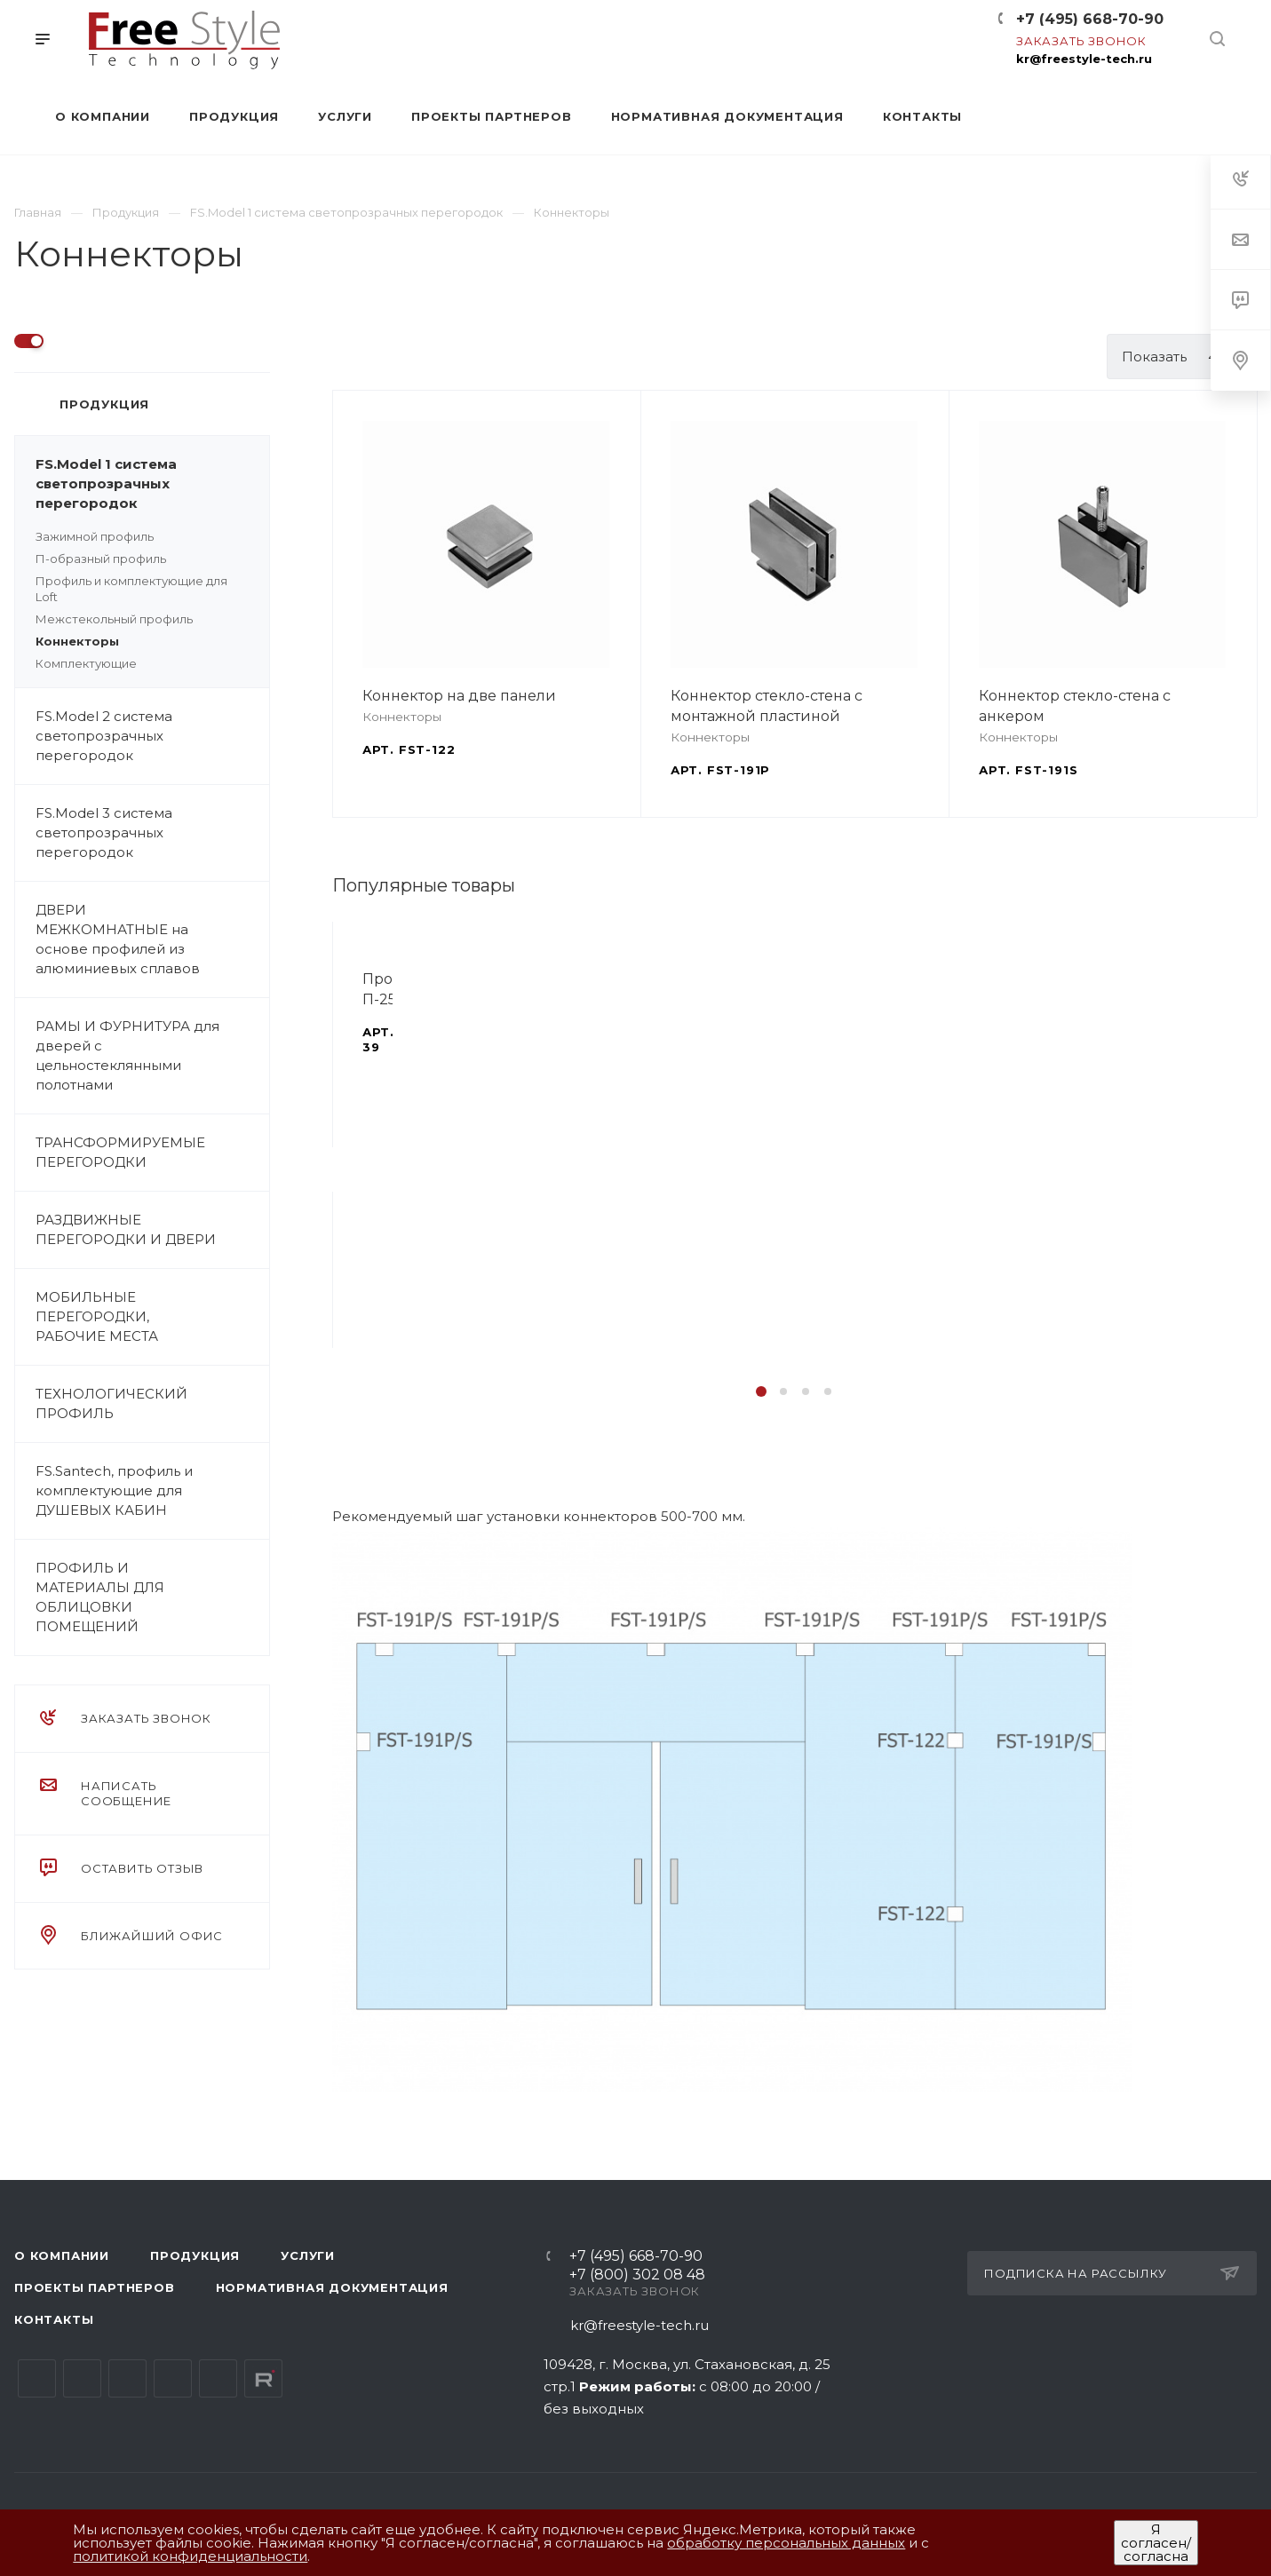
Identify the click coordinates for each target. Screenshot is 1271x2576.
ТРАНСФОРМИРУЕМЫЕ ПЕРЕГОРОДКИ (152, 1152)
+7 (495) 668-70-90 (1090, 19)
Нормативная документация (332, 2287)
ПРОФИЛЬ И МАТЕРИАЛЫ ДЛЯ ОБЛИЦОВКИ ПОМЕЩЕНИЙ (152, 1597)
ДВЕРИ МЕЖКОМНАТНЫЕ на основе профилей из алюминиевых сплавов (152, 939)
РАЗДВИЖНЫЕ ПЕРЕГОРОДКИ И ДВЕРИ (152, 1230)
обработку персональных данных (786, 2542)
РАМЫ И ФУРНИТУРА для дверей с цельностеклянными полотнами (152, 1056)
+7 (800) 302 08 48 (637, 2275)
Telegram (82, 2378)
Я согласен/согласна (1156, 2542)
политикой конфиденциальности (190, 2556)
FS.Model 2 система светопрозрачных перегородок (152, 736)
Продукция (195, 2255)
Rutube (263, 2378)
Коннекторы (77, 641)
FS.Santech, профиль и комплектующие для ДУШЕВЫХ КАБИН (152, 1491)
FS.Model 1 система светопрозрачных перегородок (152, 484)
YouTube (127, 2378)
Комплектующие (86, 663)
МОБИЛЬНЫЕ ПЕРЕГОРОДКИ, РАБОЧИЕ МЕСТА (152, 1317)
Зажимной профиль (95, 536)
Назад (336, 1169)
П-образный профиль (101, 558)
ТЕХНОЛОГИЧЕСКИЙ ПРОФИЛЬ (152, 1404)
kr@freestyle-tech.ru (1084, 59)
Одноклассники (173, 2378)
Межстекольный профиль (114, 619)
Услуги (308, 2255)
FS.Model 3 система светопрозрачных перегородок (152, 833)
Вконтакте (37, 2378)
